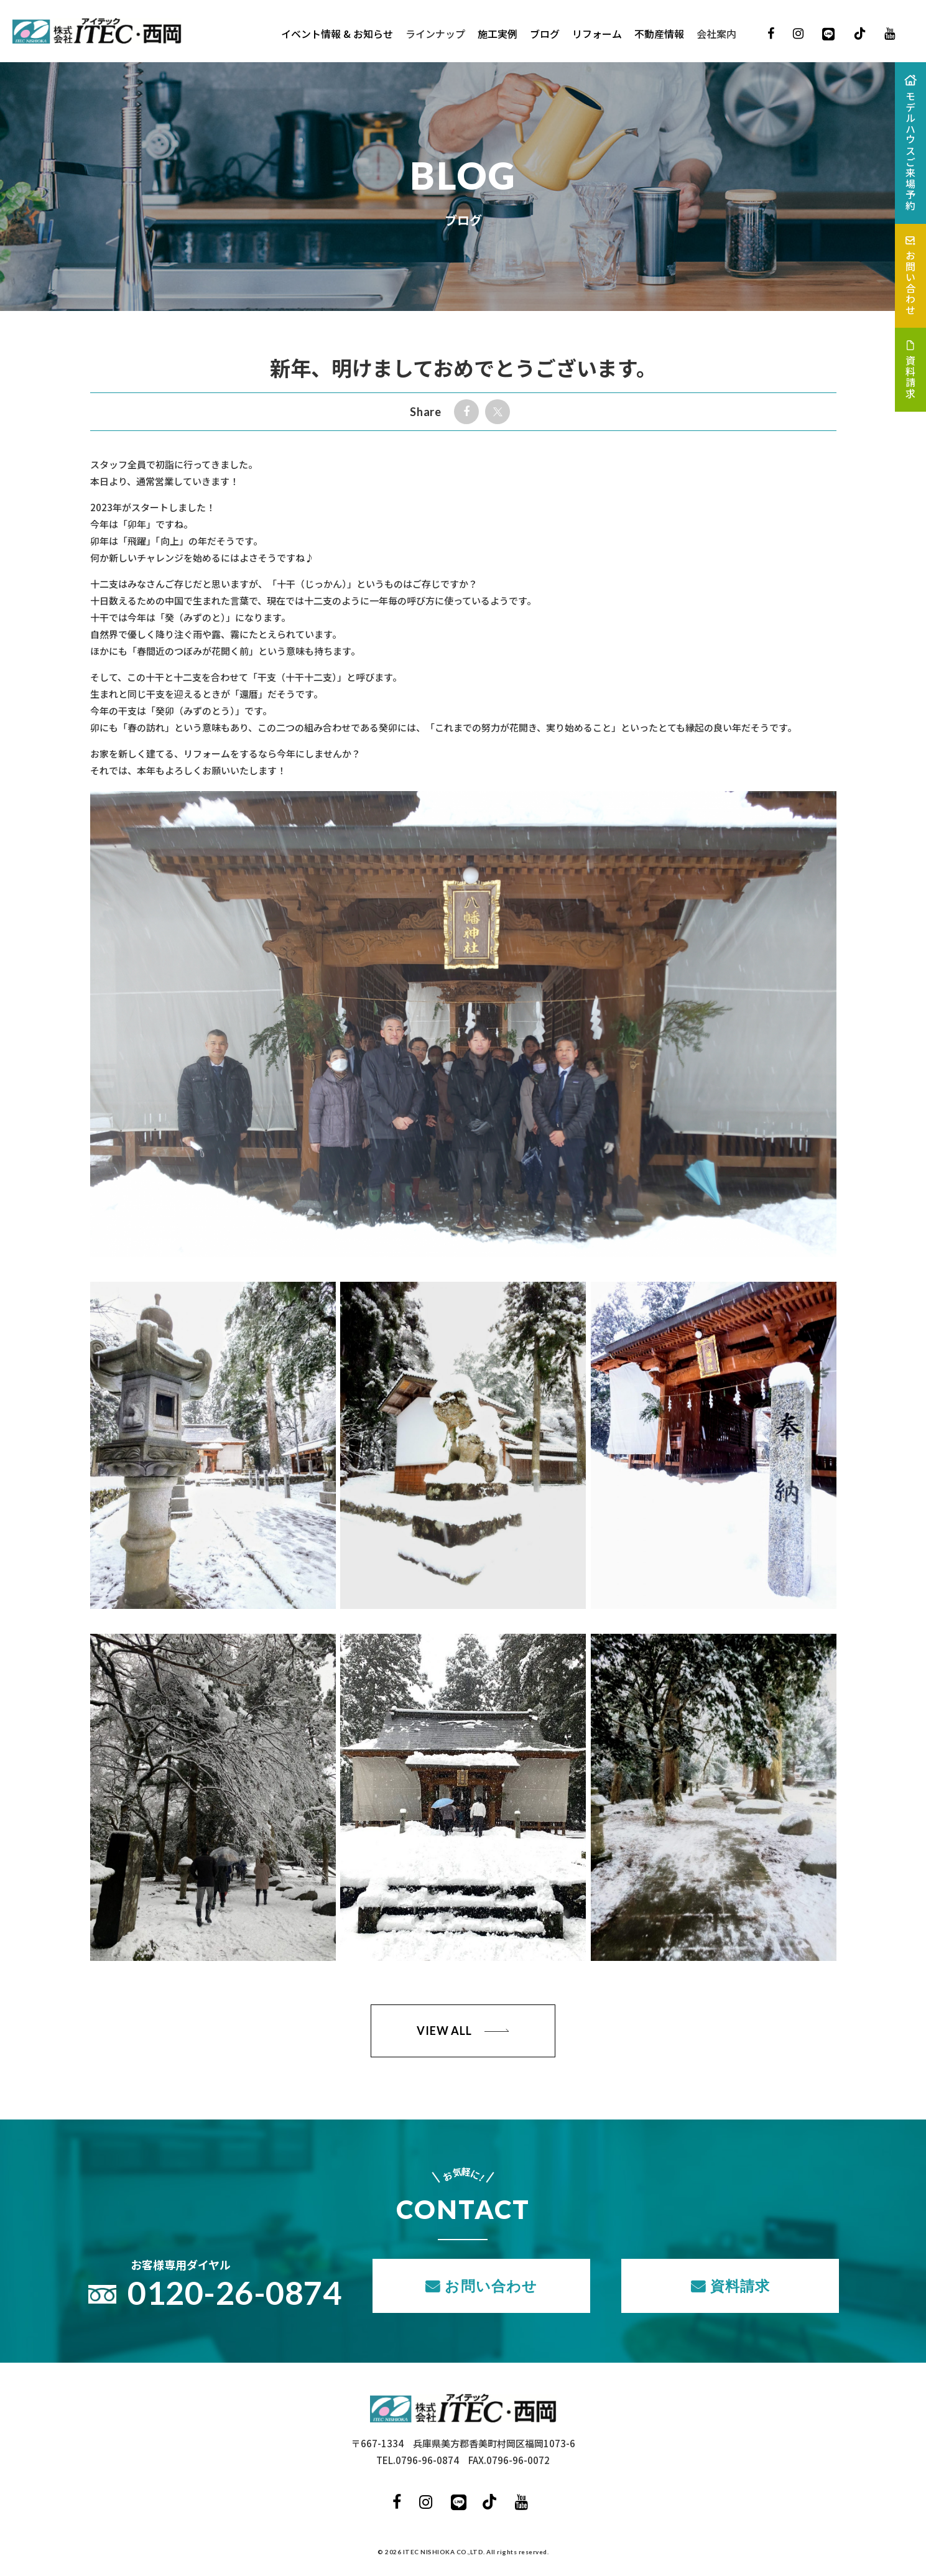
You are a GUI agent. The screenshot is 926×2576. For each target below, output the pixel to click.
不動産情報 (659, 34)
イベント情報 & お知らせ (337, 34)
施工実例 (497, 34)
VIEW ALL (444, 2030)
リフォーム (597, 34)
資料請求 (740, 2285)
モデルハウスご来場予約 (910, 151)
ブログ (545, 34)
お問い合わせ (491, 2285)
